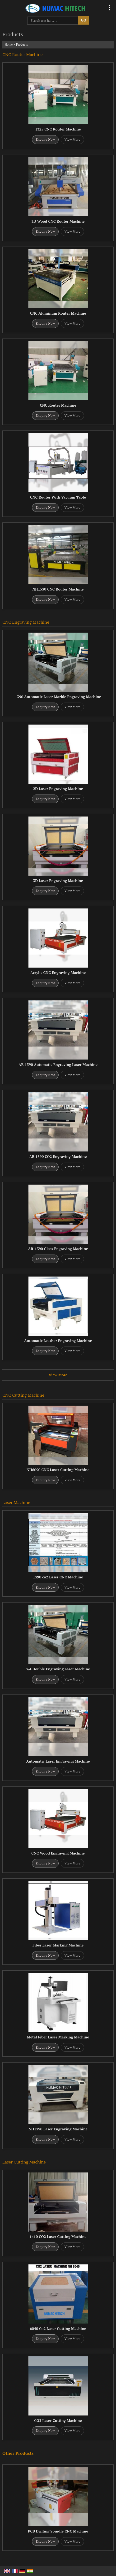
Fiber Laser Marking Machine (58, 1945)
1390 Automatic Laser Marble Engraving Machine (58, 696)
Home (9, 45)
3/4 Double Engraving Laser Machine (58, 1669)
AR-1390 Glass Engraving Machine (58, 1248)
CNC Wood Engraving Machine (58, 1853)
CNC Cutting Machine (23, 1395)
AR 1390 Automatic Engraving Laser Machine (58, 1064)
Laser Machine (16, 1502)
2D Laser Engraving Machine (58, 788)
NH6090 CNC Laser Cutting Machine (58, 1469)
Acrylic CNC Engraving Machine (58, 972)
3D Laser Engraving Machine (58, 880)
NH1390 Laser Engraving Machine (58, 2129)
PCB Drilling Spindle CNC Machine (58, 2531)
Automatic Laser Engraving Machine (58, 1761)
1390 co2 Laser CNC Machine (58, 1577)
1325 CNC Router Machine (58, 129)
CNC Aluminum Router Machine (58, 313)
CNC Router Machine (22, 54)
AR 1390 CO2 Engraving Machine (58, 1156)
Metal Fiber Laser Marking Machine (58, 2037)
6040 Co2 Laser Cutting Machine (58, 2328)
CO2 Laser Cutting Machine (58, 2420)
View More (72, 139)
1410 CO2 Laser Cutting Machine (58, 2236)
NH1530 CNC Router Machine (58, 589)
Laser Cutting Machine (24, 2162)
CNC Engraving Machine (25, 622)
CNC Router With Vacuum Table (58, 497)
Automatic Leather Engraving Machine (58, 1340)
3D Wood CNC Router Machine (57, 221)
